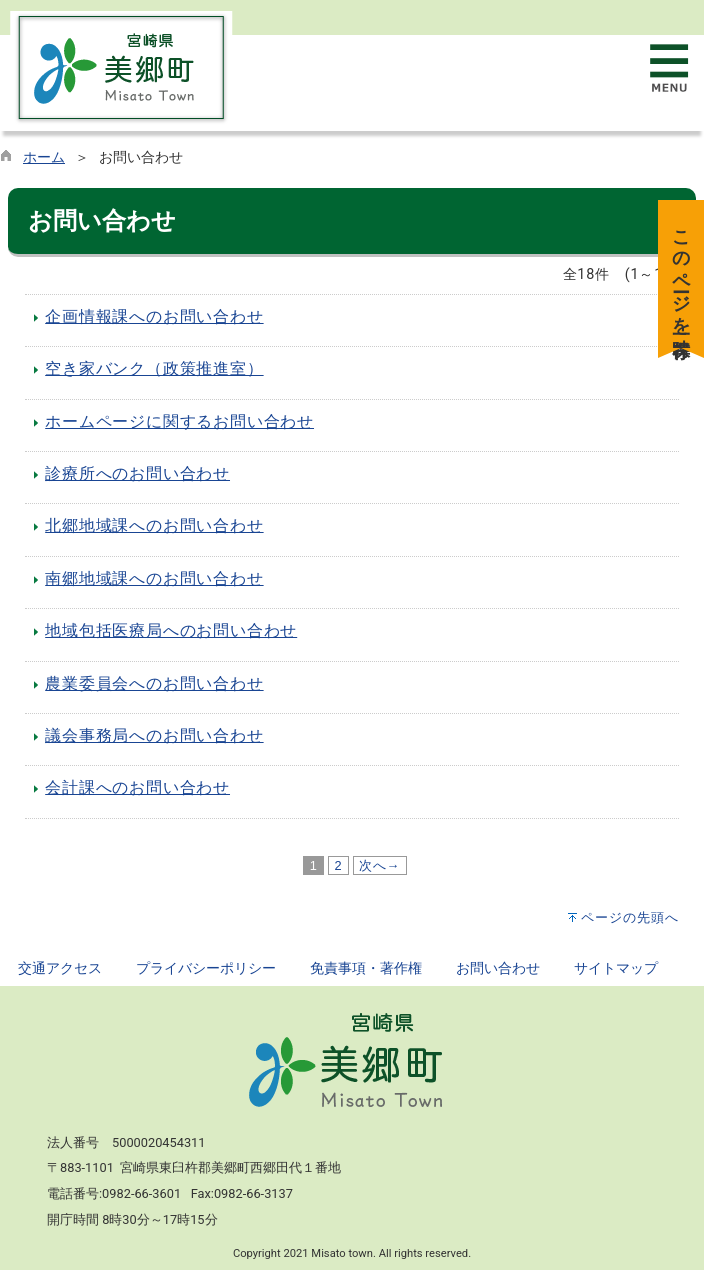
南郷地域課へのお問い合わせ (154, 578)
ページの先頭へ (630, 917)
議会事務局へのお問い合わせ (154, 735)
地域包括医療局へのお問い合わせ (171, 630)
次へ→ (380, 865)
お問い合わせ (498, 968)
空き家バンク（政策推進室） (154, 368)
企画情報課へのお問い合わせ (154, 316)
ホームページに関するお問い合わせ (179, 421)
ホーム (44, 157)
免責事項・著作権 (366, 968)
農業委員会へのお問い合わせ (154, 683)
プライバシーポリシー (206, 968)
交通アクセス (60, 968)
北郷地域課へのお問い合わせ (154, 525)
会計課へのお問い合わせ (137, 787)
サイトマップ (616, 968)
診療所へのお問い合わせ (137, 473)
